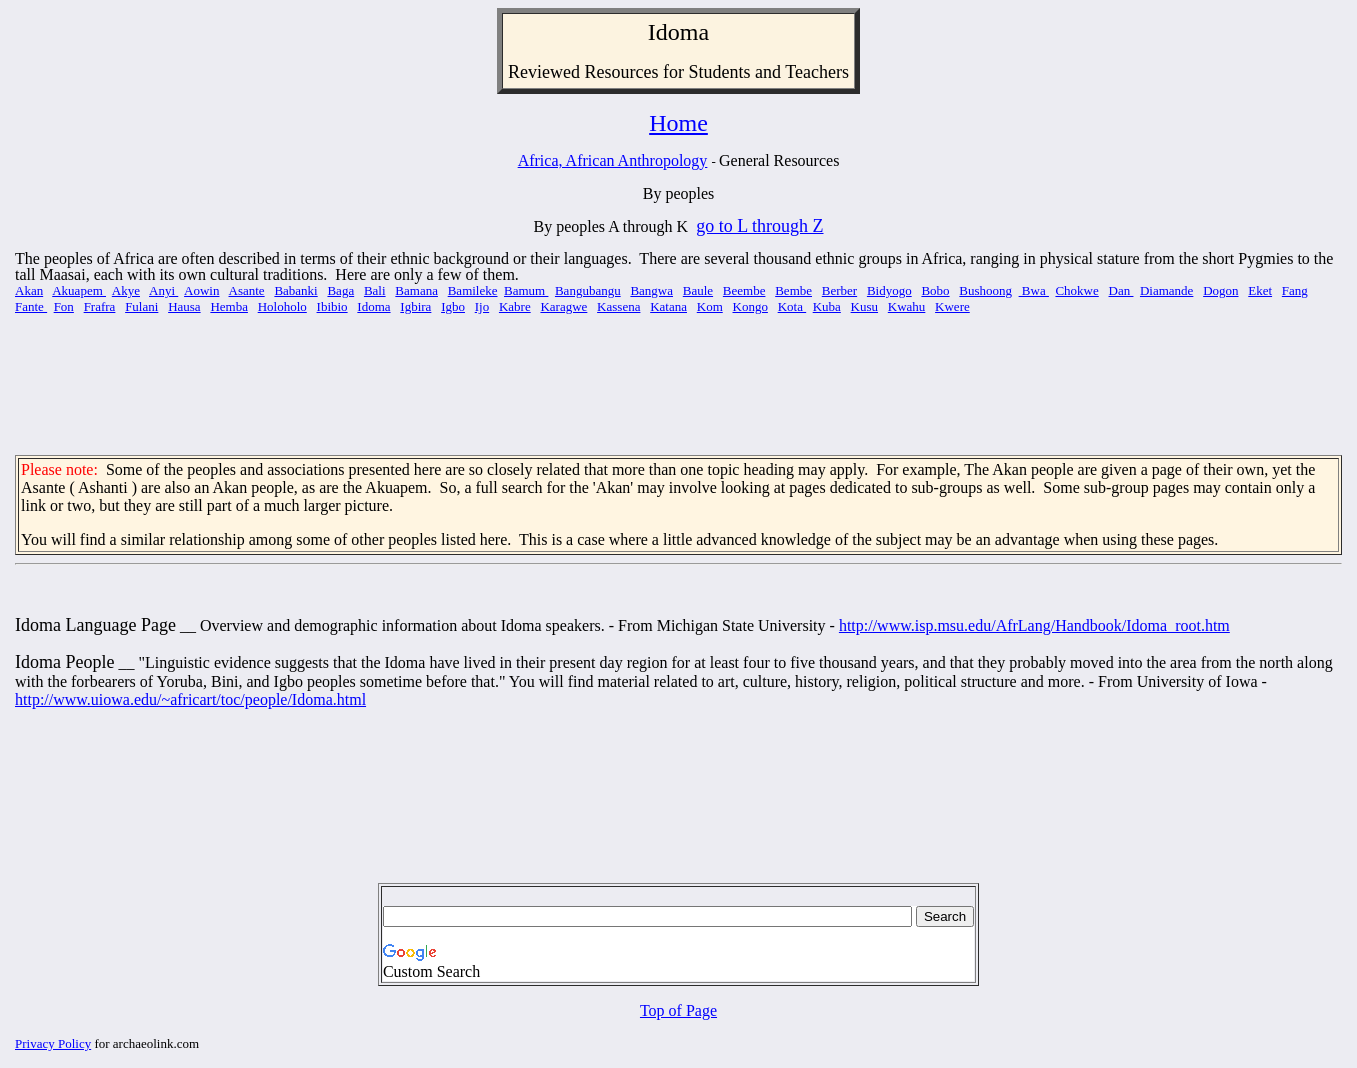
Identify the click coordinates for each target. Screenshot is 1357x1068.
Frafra (100, 306)
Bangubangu (588, 290)
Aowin (201, 290)
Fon (64, 306)
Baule (698, 290)
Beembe (744, 290)
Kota (792, 306)
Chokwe (1076, 290)
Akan (29, 290)
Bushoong (985, 290)
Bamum (526, 290)
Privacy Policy (53, 1043)
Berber (839, 290)
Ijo (482, 306)
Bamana (416, 290)
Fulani (141, 306)
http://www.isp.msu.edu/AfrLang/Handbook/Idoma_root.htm (1034, 625)
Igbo (453, 306)
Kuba (827, 306)
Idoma (373, 306)
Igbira (415, 306)
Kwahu (907, 306)
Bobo (935, 290)
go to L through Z (759, 226)
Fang (1295, 290)
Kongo (750, 306)
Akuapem (79, 290)
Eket (1260, 290)
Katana (668, 306)
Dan (1121, 290)
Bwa (1034, 290)
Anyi (163, 290)
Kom (710, 306)
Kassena (618, 306)
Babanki (295, 290)
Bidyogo (889, 290)
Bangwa (651, 290)
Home (678, 123)
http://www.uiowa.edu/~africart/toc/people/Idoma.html (190, 699)
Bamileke (473, 290)
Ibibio (332, 306)
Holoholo (282, 306)
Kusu (864, 306)
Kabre (515, 306)
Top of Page (678, 1010)
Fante (31, 306)
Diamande (1166, 290)
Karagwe (563, 306)
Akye (126, 290)
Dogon (1220, 290)
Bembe (793, 290)
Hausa (184, 306)
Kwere (952, 306)
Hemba (229, 306)
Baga (340, 290)
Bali (375, 290)
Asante (247, 290)
